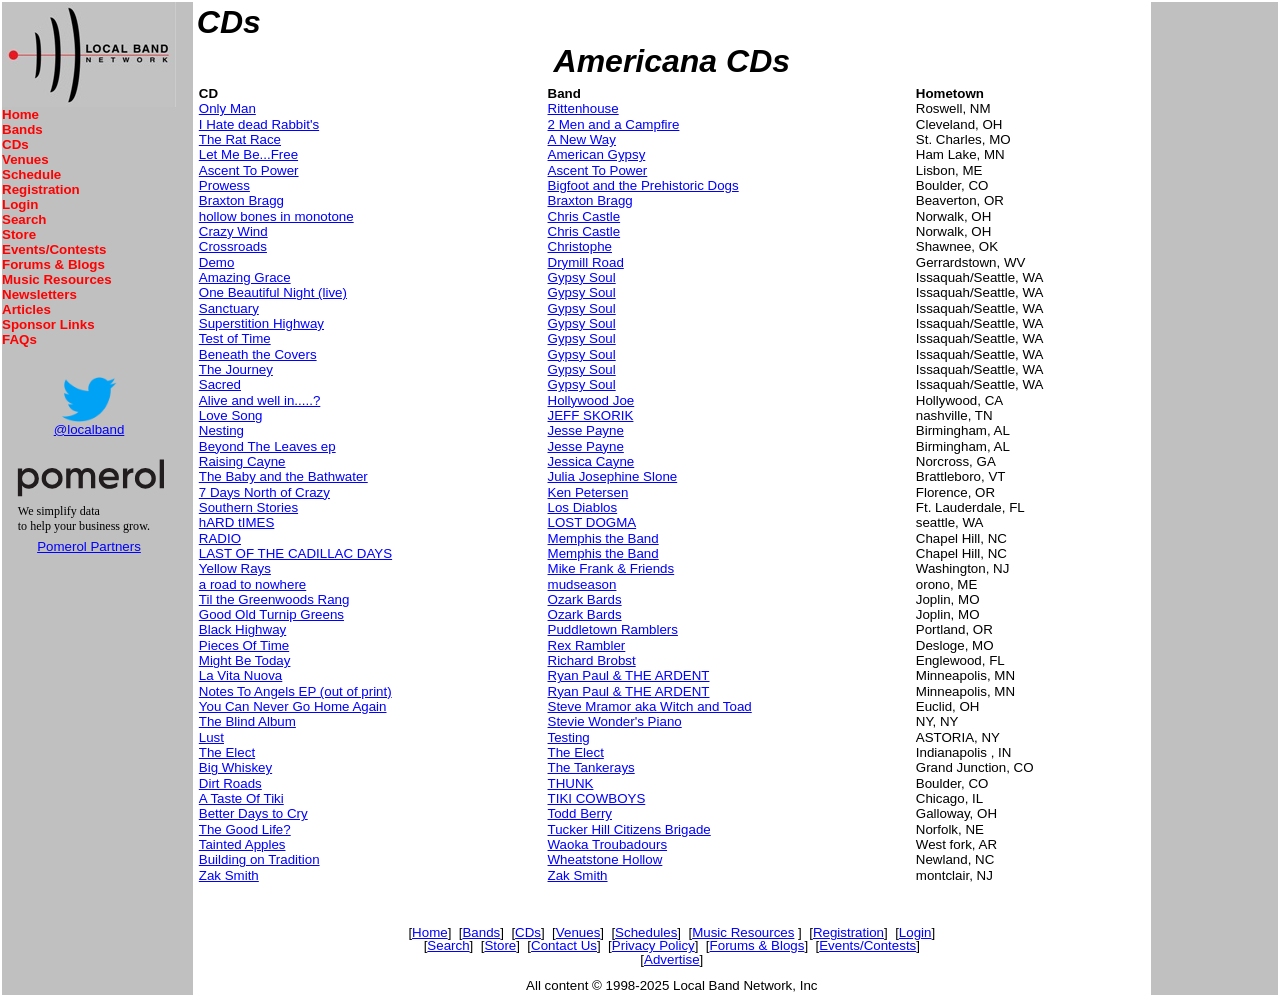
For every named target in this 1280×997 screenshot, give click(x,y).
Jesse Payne (586, 430)
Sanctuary (229, 308)
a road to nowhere (252, 584)
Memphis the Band (603, 538)
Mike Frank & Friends (611, 568)
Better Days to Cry (253, 813)
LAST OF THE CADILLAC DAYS (295, 553)
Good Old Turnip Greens (271, 614)
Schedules (646, 932)
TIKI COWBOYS (597, 798)
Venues (25, 159)
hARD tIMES (237, 522)
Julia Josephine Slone (613, 476)
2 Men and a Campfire (614, 124)
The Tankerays (591, 767)
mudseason (582, 584)
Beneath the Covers (258, 354)
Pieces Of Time (244, 645)
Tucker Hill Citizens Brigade (629, 829)
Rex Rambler (587, 645)
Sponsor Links (48, 324)
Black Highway (242, 629)
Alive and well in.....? (260, 400)
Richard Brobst (592, 660)
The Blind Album (247, 721)
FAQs (19, 339)
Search (24, 219)
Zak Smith (229, 875)
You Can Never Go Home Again (293, 706)
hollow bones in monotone (276, 216)
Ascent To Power (249, 170)
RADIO (220, 538)
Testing (569, 737)
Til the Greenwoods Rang (274, 599)
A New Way (582, 139)
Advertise (672, 959)
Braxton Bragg (241, 200)
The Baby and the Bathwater (283, 476)
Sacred (220, 384)
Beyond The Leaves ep (267, 446)
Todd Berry (580, 813)
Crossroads (233, 246)
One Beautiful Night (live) (273, 292)
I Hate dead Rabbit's (259, 124)
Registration (41, 189)
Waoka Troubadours (608, 844)
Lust (211, 737)
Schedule (31, 174)
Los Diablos (583, 507)
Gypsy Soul (582, 277)
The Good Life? (245, 829)
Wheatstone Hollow (605, 859)
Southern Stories (248, 507)
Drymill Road (586, 262)
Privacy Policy (653, 945)
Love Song (231, 415)
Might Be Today (245, 660)
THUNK (571, 783)
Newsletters (39, 294)
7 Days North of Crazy (264, 492)
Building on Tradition (259, 859)
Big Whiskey (235, 767)
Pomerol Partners (89, 546)
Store (19, 234)
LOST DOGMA (592, 522)
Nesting (221, 430)
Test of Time (235, 338)
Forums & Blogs (53, 264)
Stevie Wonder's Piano (615, 721)
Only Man (227, 108)
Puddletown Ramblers (613, 629)
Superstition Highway (261, 323)
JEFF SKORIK (591, 415)
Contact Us (564, 945)
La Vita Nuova (240, 675)
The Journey (236, 369)
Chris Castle (584, 216)
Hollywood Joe (591, 400)
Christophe (580, 246)
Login (20, 204)
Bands (22, 129)
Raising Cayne (242, 461)
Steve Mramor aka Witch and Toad (650, 706)
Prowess (224, 185)
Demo (217, 262)
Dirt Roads (230, 783)
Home (20, 114)
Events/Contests (54, 249)
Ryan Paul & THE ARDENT (629, 675)
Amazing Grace (245, 277)
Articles (26, 309)
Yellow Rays (235, 568)
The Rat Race (240, 139)
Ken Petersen (588, 492)
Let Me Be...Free (248, 154)
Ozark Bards (585, 599)
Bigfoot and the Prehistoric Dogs (643, 185)
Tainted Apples (242, 844)
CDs (15, 144)
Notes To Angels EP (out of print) (295, 691)
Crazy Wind (233, 231)
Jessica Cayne (591, 461)
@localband (89, 429)
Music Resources (57, 279)
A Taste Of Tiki (241, 798)
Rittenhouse (583, 108)
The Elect (227, 752)
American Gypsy (597, 154)
